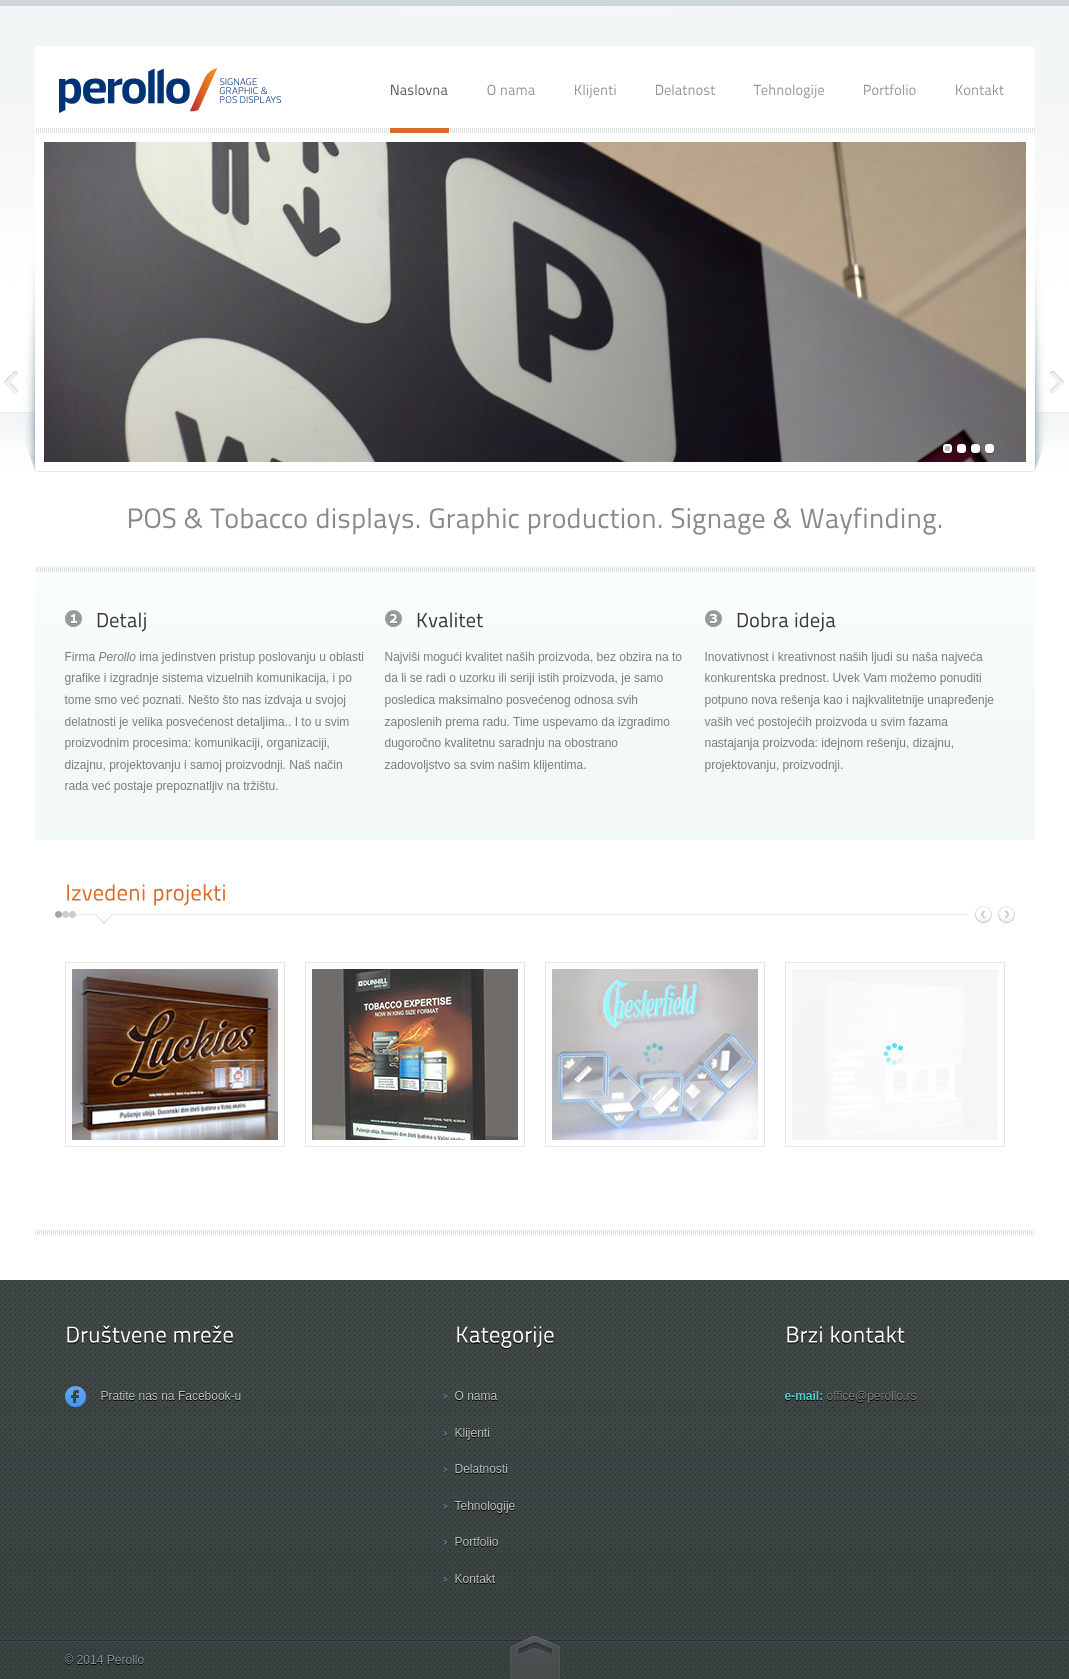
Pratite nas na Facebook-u (153, 1396)
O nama (476, 1396)
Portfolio (477, 1542)
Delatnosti (481, 1469)
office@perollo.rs (872, 1396)
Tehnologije (485, 1506)
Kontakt (475, 1579)
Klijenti (472, 1433)
